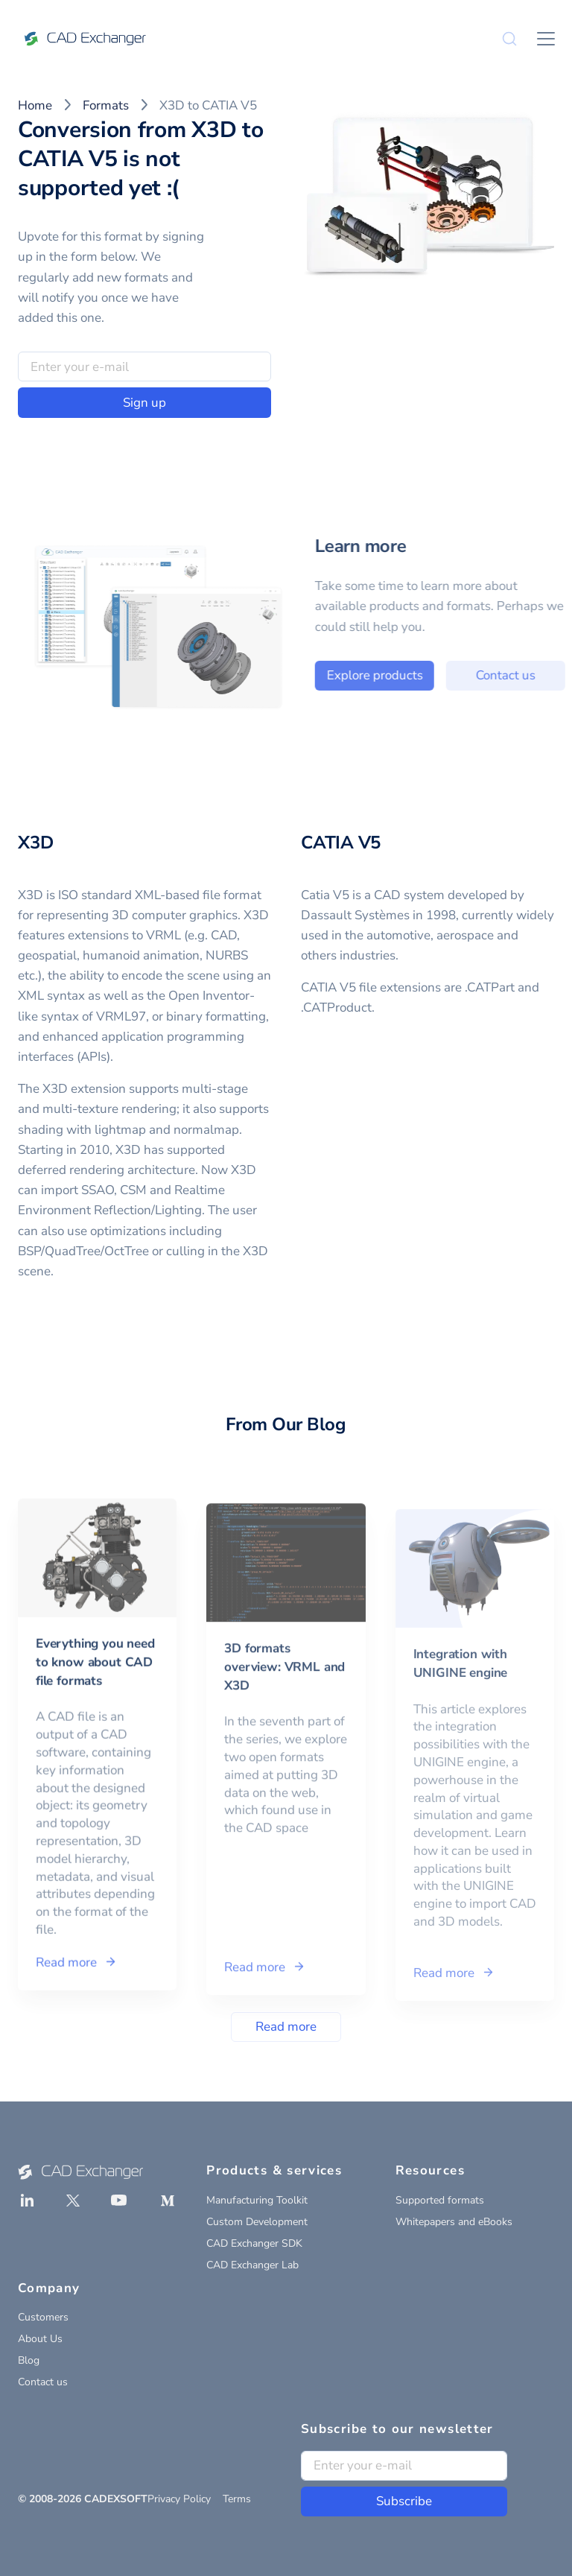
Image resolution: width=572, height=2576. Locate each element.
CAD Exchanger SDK (254, 2243)
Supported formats (439, 2200)
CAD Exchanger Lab (252, 2265)
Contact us (43, 2382)
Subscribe (404, 2501)
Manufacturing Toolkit (257, 2200)
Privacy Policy (179, 2499)
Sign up (144, 402)
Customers (43, 2317)
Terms (237, 2499)
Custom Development (257, 2222)
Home (35, 105)
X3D (35, 842)
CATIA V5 (341, 842)
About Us (40, 2339)
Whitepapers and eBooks (453, 2222)
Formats (106, 105)
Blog (28, 2360)
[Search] (509, 38)
